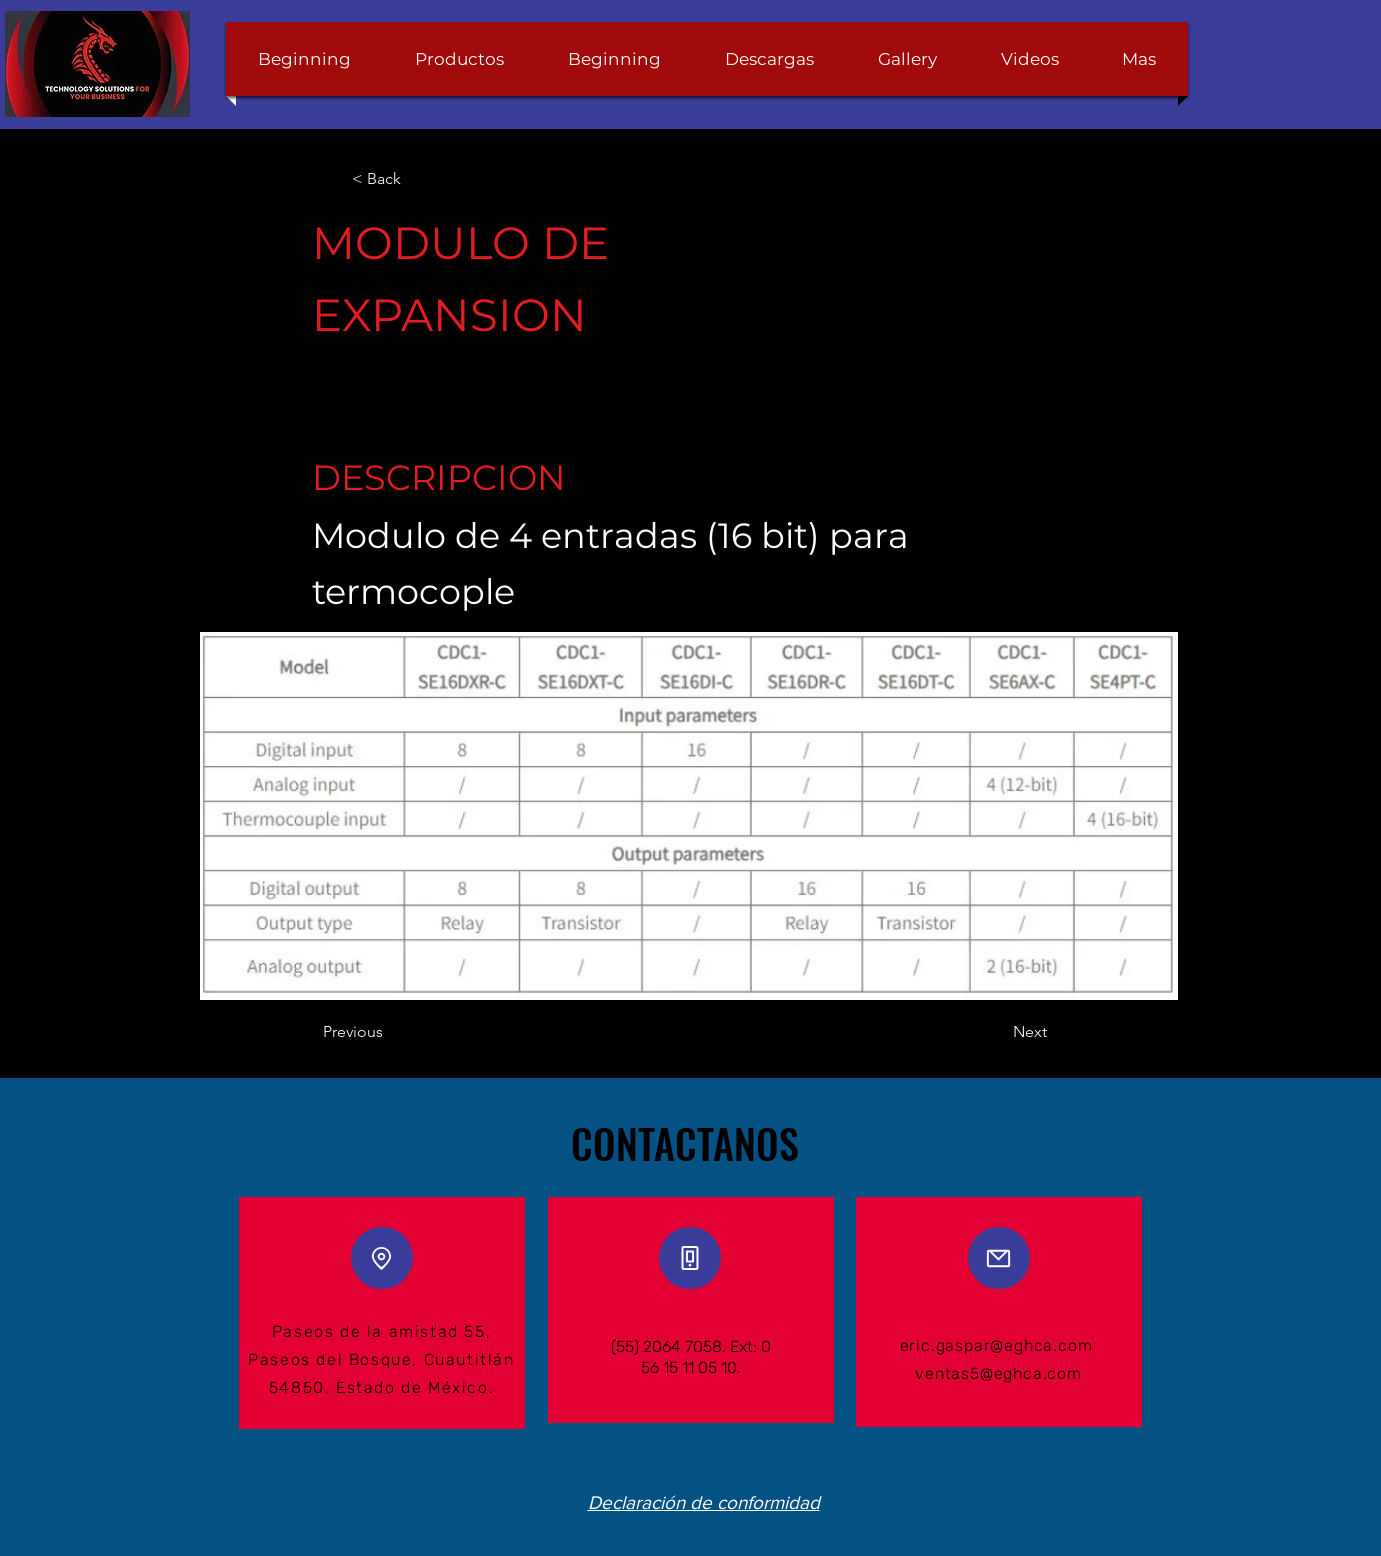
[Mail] (999, 1258)
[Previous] (388, 1032)
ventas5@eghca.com (998, 1373)
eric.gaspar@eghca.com (996, 1345)
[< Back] (417, 179)
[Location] (382, 1258)
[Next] (997, 1032)
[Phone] (690, 1258)
